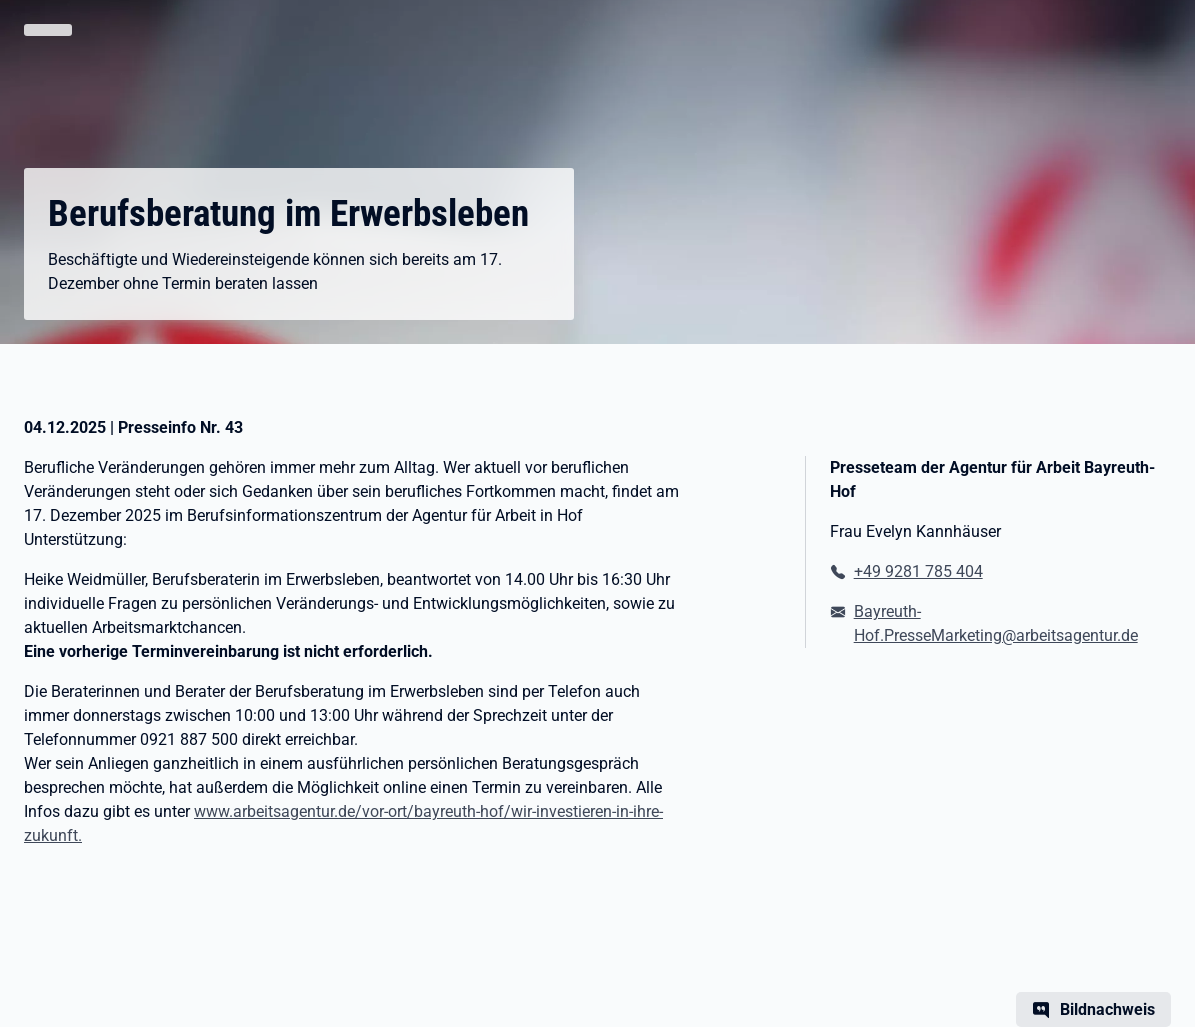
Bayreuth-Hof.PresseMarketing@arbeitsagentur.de (996, 623)
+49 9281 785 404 (918, 571)
